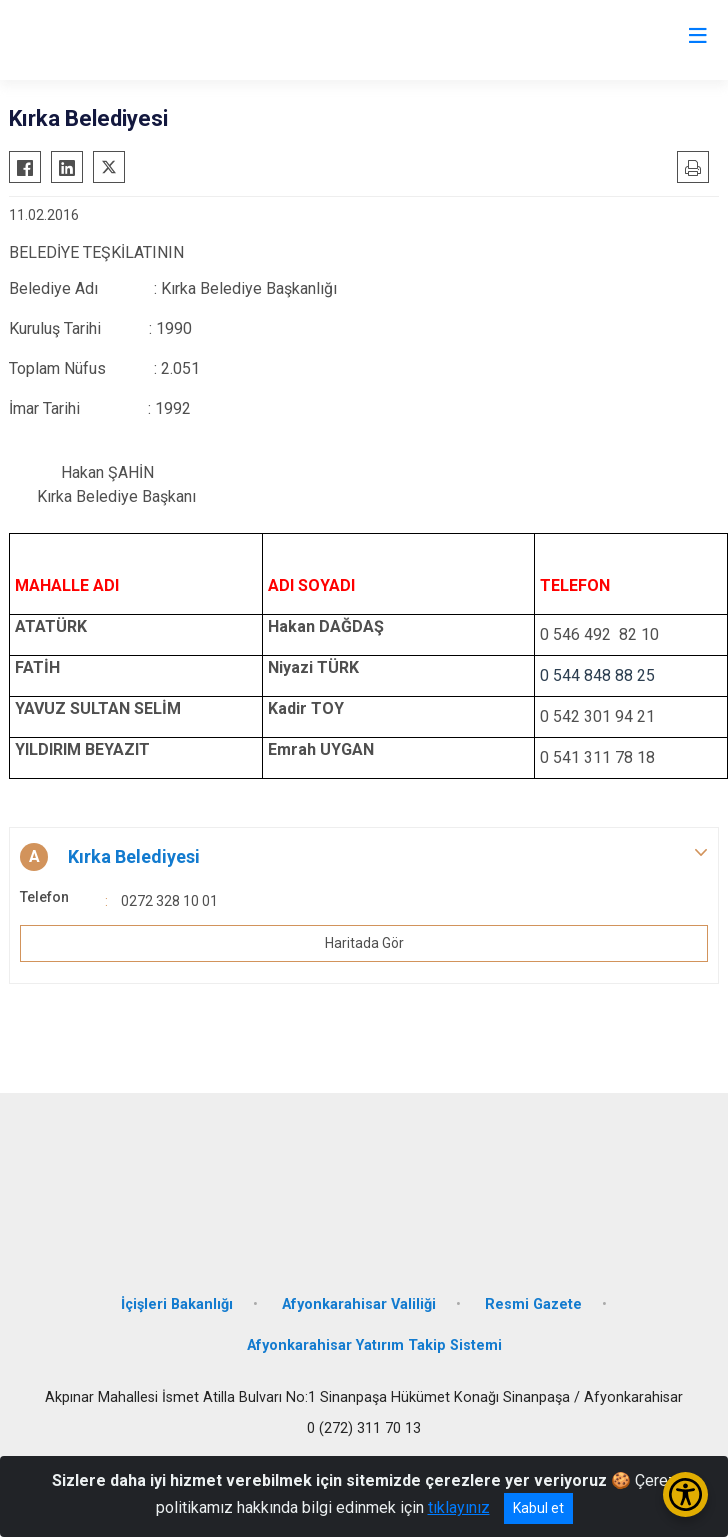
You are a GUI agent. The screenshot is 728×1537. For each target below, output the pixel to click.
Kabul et (538, 1508)
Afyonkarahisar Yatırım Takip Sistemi (374, 1345)
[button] (364, 857)
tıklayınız (459, 1507)
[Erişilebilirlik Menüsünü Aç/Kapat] (685, 1494)
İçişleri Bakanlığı (177, 1304)
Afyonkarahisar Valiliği (359, 1304)
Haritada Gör (364, 943)
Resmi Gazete (533, 1304)
